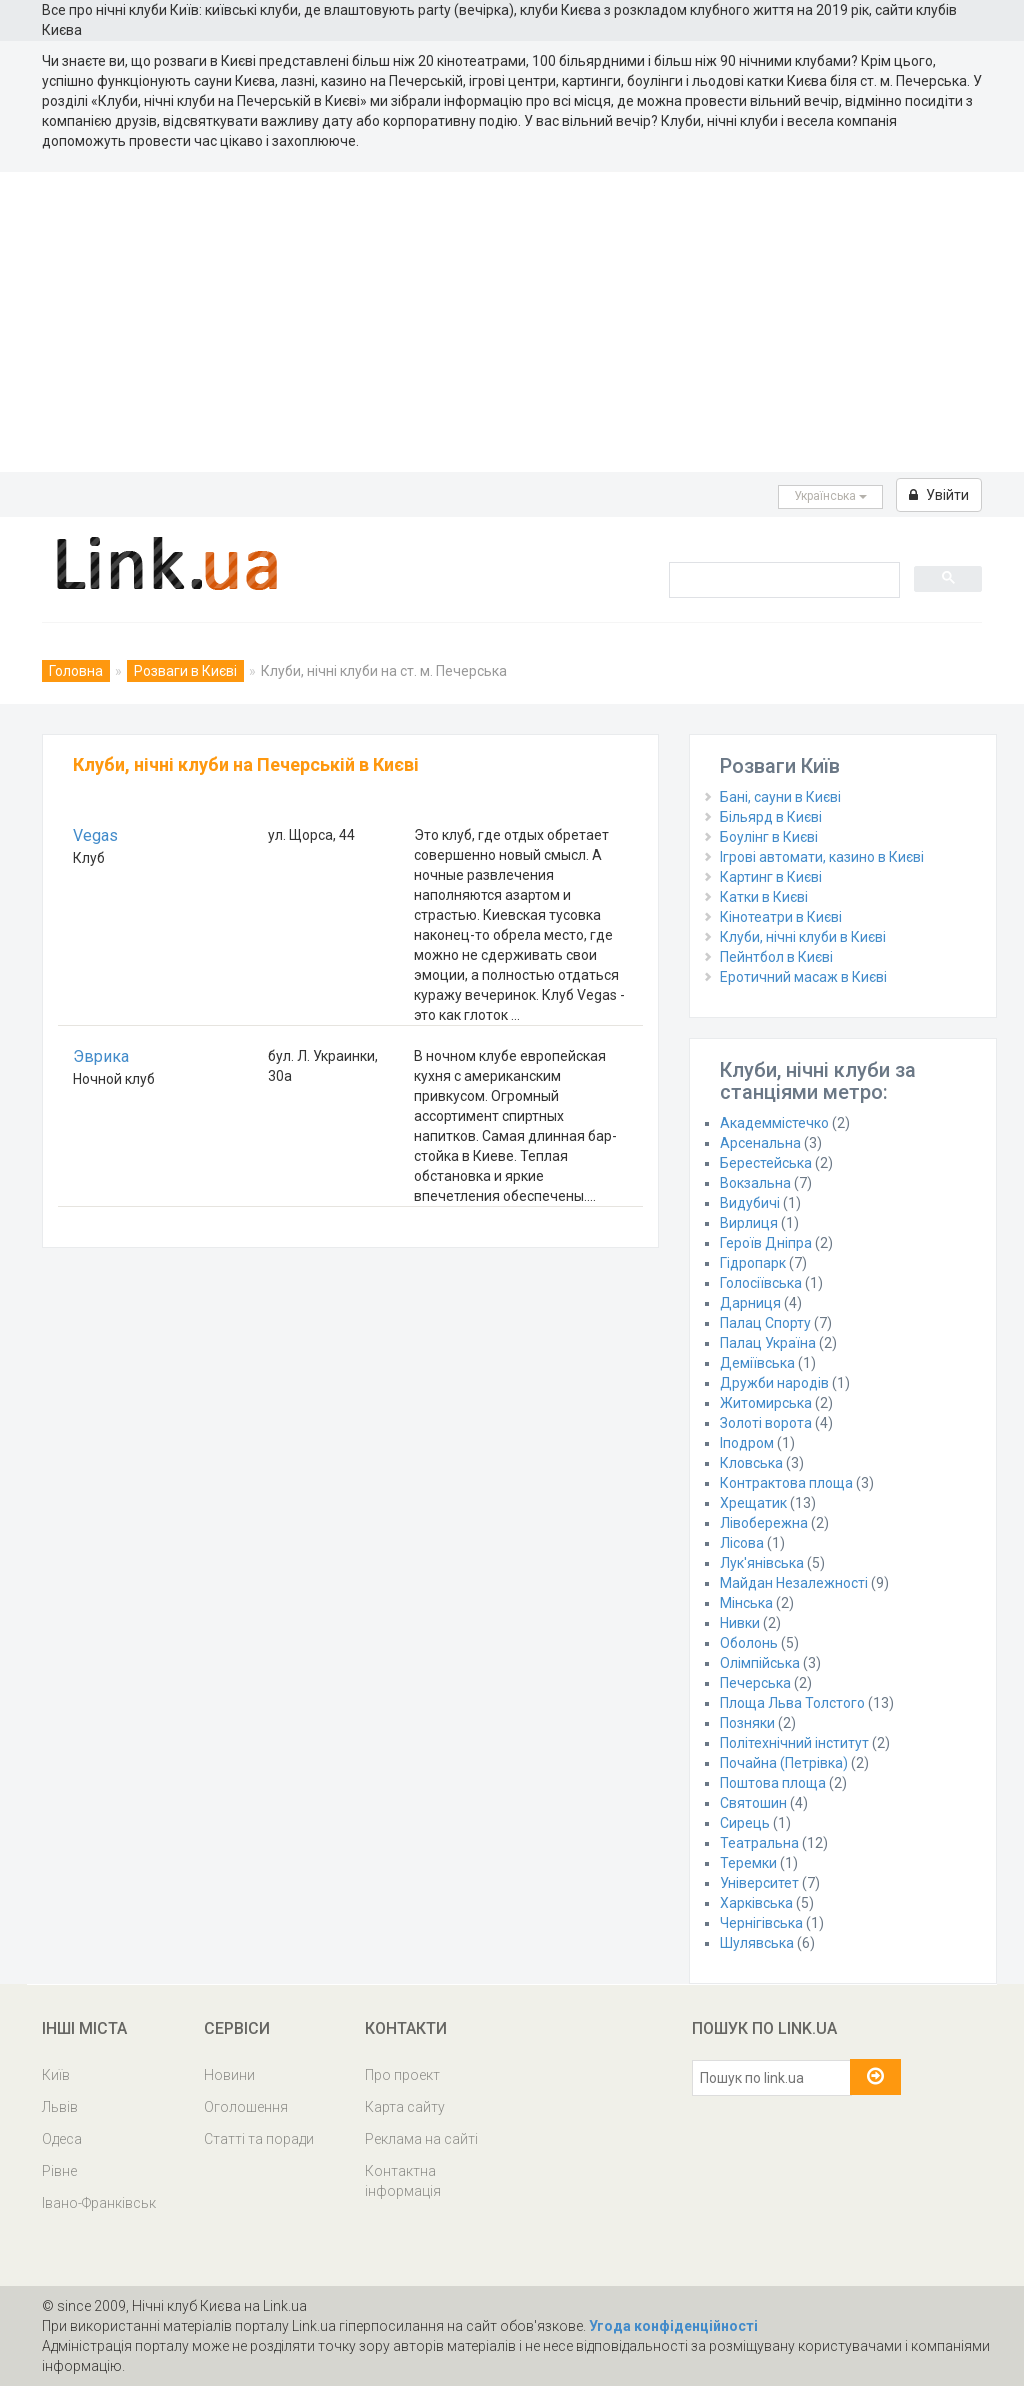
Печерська (755, 1683)
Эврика (101, 1056)
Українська (830, 496)
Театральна (759, 1843)
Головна (76, 671)
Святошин (753, 1803)
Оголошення (246, 2107)
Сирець (745, 1823)
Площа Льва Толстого (792, 1703)
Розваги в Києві (185, 671)
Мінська (746, 1603)
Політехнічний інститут (794, 1743)
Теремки (748, 1863)
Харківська (756, 1903)
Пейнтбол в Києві (776, 957)
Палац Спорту (765, 1323)
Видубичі (750, 1203)
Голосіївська (761, 1283)
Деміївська (757, 1363)
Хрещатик (753, 1503)
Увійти (939, 495)
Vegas (95, 835)
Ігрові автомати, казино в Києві (822, 857)
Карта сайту (405, 2107)
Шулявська (757, 1943)
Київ (56, 2075)
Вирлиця (749, 1223)
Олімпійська (760, 1663)
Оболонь (749, 1643)
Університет (759, 1883)
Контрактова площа (786, 1483)
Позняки (747, 1723)
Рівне (59, 2171)
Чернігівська (761, 1923)
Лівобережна (764, 1523)
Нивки (740, 1623)
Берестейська (766, 1163)
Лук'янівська (762, 1563)
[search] (782, 579)
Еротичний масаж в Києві (803, 977)
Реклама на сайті (421, 2139)
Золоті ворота (766, 1423)
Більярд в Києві (771, 817)
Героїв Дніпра (766, 1243)
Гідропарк (753, 1263)
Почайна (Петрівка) (784, 1763)
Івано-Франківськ (99, 2203)
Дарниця (750, 1303)
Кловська (751, 1463)
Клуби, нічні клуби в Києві (803, 937)
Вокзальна (755, 1183)
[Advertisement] (512, 322)
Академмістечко (774, 1123)
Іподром (747, 1443)
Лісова (742, 1543)
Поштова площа (773, 1783)
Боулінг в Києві (769, 837)
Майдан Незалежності (794, 1583)
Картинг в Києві (771, 877)
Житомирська (766, 1403)
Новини (229, 2075)
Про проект (402, 2075)
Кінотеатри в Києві (781, 917)
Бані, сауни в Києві (780, 797)
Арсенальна (760, 1143)
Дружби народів (774, 1383)
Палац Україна (768, 1343)
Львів (60, 2107)
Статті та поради (259, 2139)
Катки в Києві (764, 897)
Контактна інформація (403, 2181)
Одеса (62, 2139)
